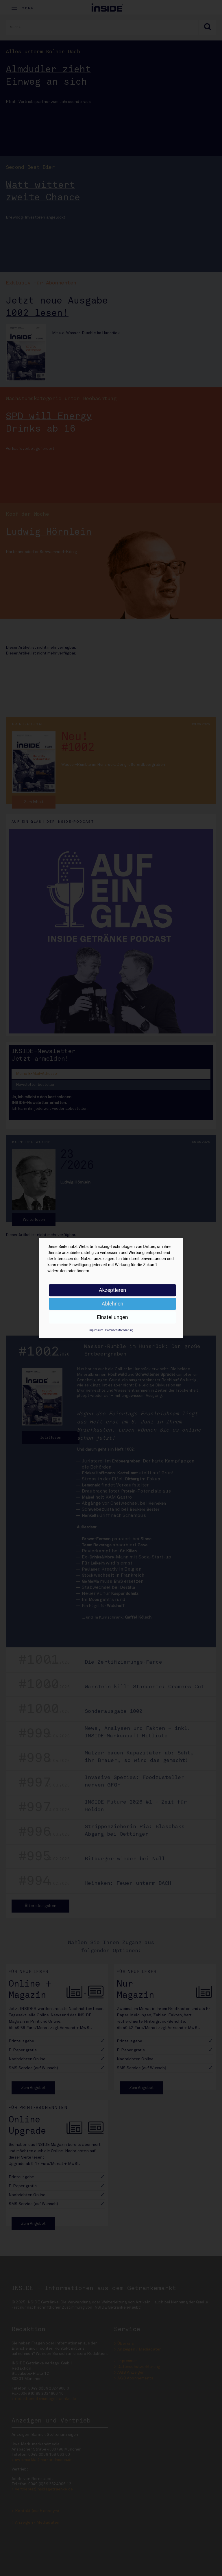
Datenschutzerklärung (119, 1330)
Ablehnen (112, 1304)
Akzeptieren (112, 1290)
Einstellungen (112, 1317)
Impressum (95, 1330)
